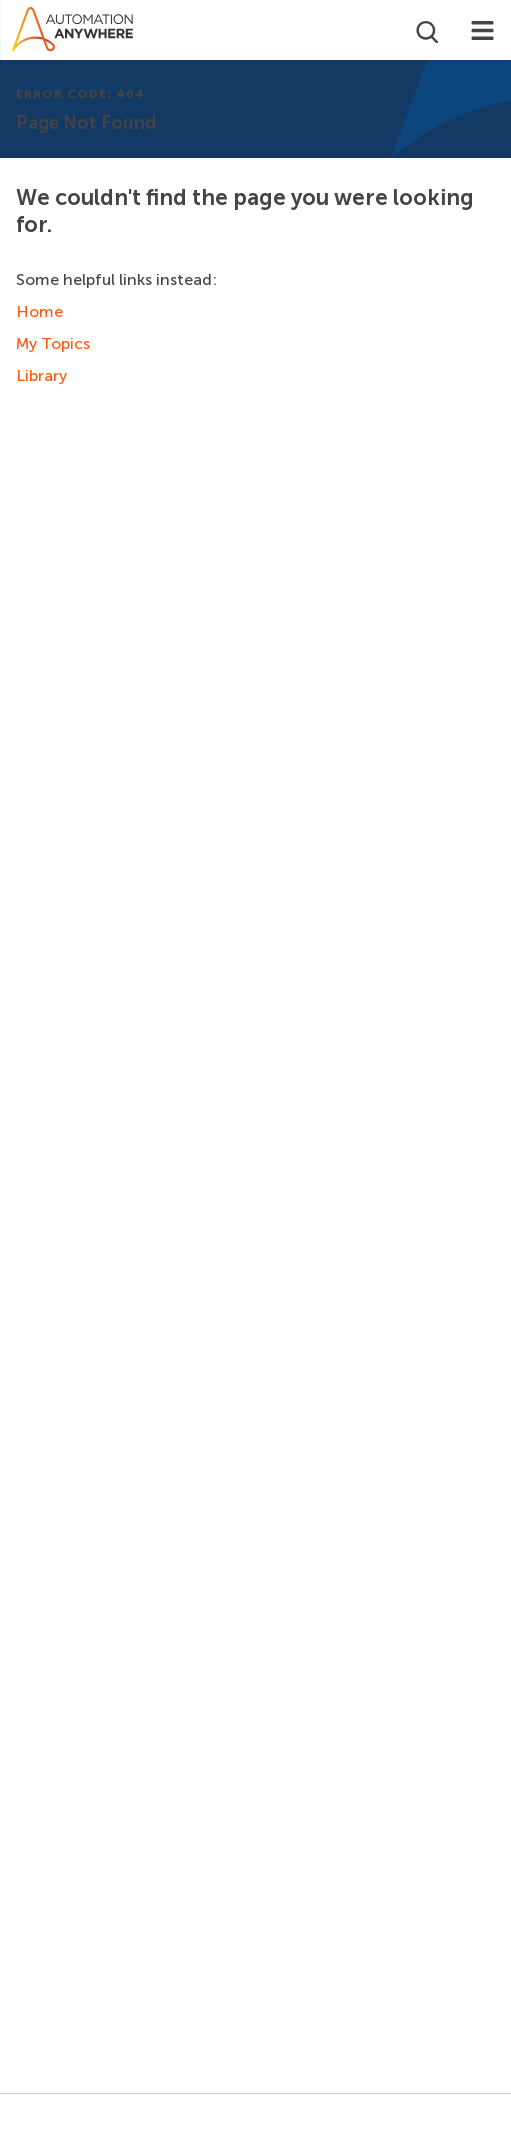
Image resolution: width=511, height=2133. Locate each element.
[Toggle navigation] (482, 30)
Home (39, 311)
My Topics (53, 343)
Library (41, 375)
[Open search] (425, 30)
